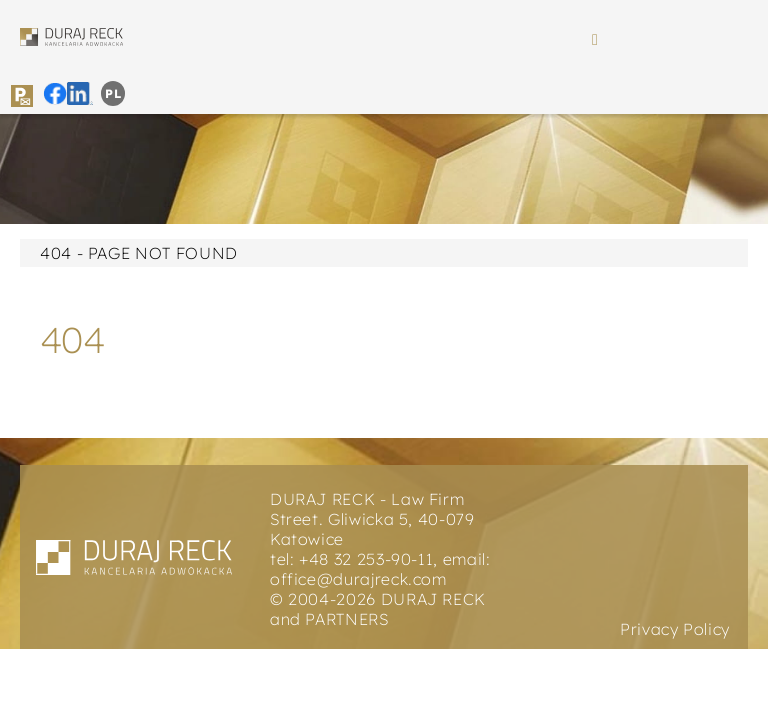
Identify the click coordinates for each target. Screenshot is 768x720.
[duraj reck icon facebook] (55, 90)
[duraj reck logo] (71, 36)
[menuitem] (113, 93)
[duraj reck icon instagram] (80, 90)
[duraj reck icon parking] (22, 93)
